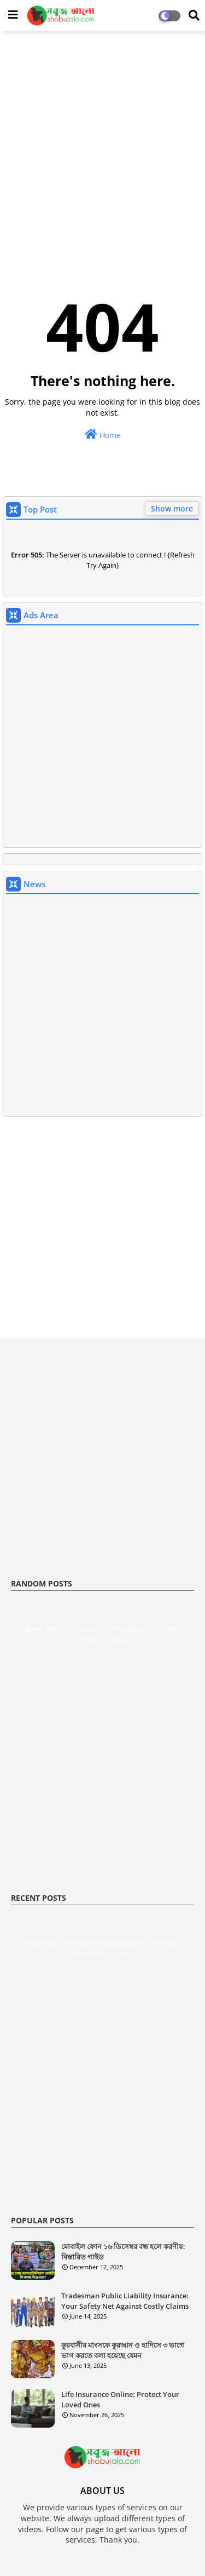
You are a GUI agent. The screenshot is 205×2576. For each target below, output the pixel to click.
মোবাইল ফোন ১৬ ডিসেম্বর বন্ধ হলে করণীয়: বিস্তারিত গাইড (123, 2251)
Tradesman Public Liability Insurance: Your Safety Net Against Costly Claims (125, 2300)
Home (103, 434)
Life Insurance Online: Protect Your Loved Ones (120, 2399)
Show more (172, 508)
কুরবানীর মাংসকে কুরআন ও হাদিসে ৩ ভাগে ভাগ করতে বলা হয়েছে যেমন (122, 2350)
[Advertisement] (102, 144)
